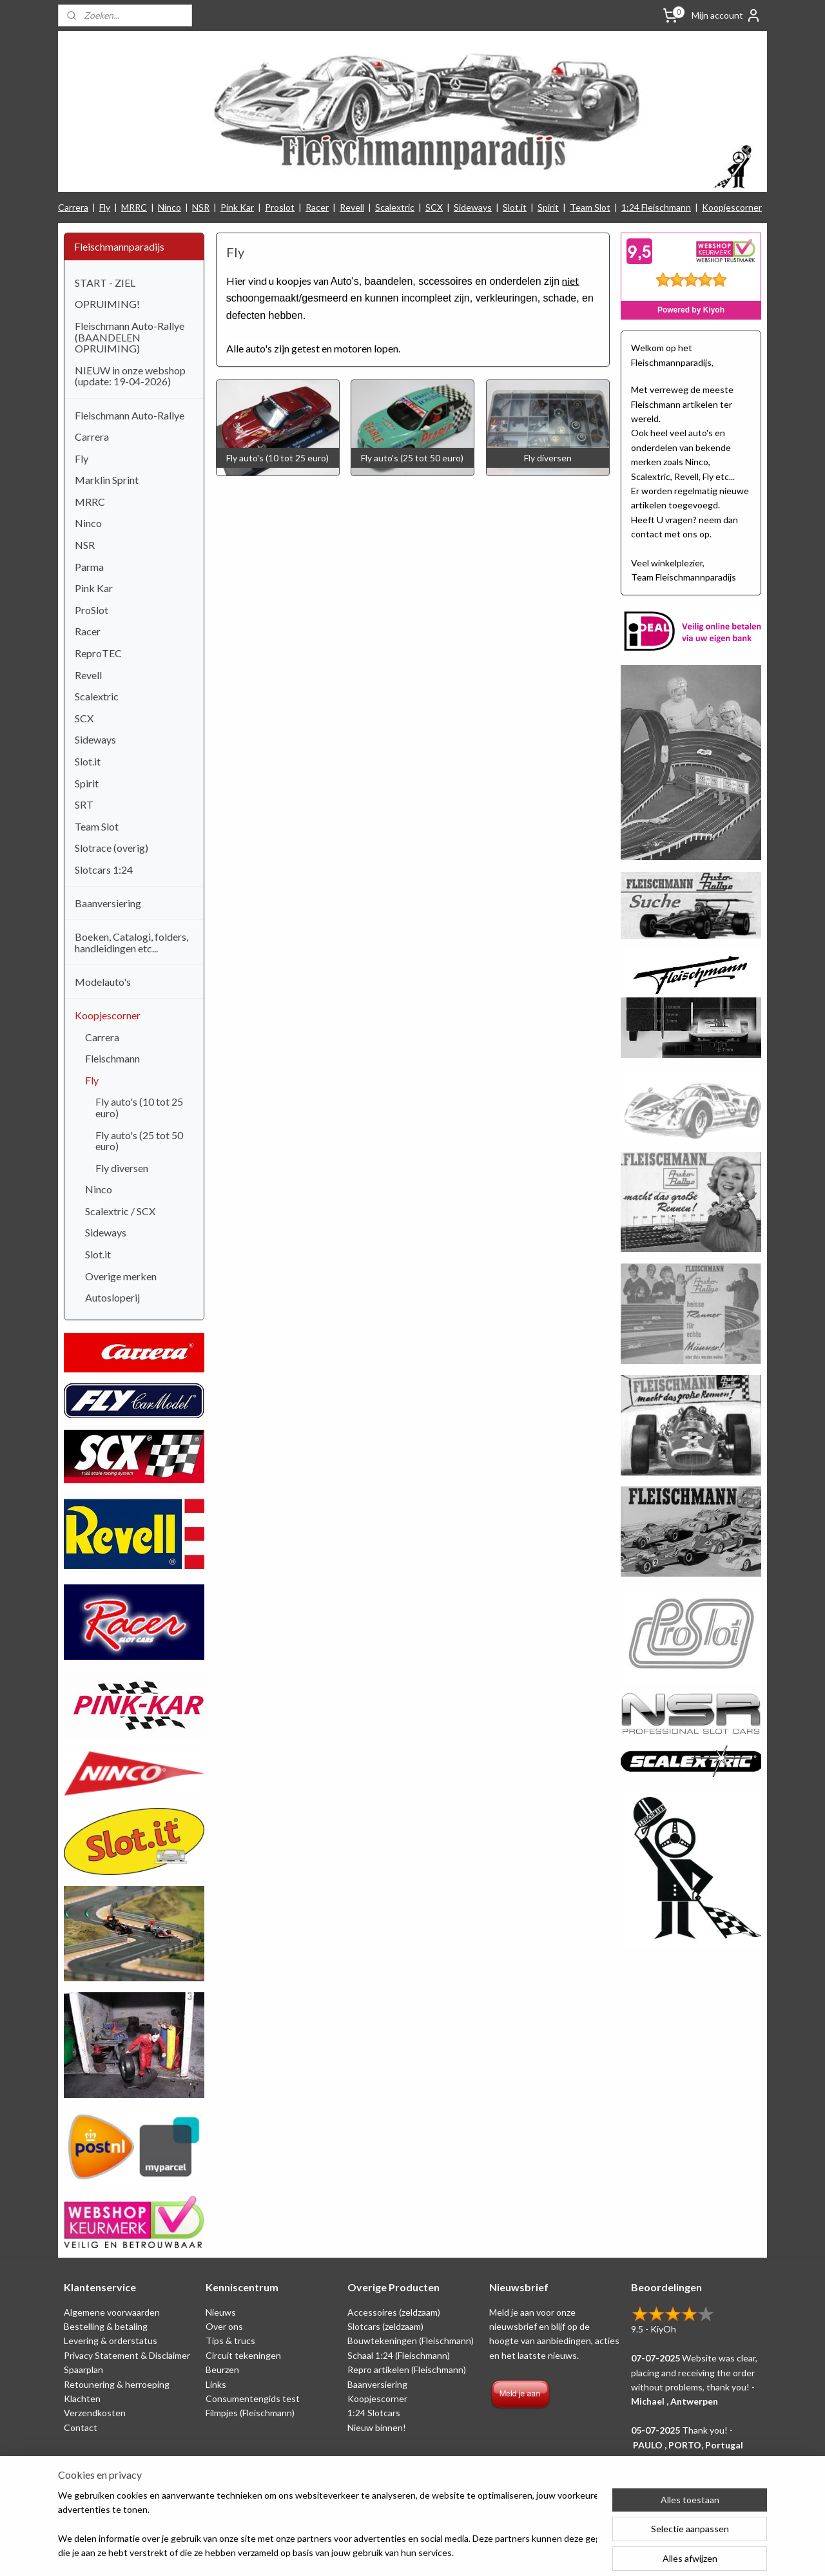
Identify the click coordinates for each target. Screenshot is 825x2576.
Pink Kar (237, 207)
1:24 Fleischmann (656, 207)
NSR (200, 207)
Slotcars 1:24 (104, 869)
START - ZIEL (105, 282)
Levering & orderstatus (110, 2340)
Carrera (73, 207)
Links (216, 2384)
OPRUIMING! (107, 304)
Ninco (169, 207)
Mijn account (726, 15)
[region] (327, 2525)
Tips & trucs (230, 2340)
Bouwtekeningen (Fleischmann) (410, 2340)
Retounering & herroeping (117, 2384)
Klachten (82, 2398)
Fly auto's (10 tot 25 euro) (139, 1107)
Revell (352, 207)
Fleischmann (112, 1058)
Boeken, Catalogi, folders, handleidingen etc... (131, 942)
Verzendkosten (95, 2412)
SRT (84, 804)
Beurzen (222, 2369)
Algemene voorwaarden (112, 2312)
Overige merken (121, 1276)
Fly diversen (121, 1168)
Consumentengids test (253, 2398)
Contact (80, 2427)
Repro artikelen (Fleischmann (405, 2369)
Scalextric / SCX (120, 1211)
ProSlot (91, 610)
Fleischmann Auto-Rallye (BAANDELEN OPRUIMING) (129, 337)
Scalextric (394, 207)
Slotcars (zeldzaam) (385, 2326)
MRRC (134, 207)
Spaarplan (83, 2369)
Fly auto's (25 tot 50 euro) (139, 1141)
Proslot (280, 207)
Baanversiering (108, 903)
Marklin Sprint (107, 480)
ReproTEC (98, 653)
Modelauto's (103, 982)
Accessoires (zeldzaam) (393, 2312)
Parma (89, 567)
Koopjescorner (732, 207)
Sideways (473, 207)
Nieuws (221, 2312)
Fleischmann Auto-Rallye (129, 415)
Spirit (548, 207)
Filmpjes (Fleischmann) (250, 2412)
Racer (317, 207)
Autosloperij (112, 1297)
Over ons (224, 2326)
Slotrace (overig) (111, 847)
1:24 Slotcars (373, 2412)
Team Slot (590, 207)
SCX (434, 207)
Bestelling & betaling (106, 2326)
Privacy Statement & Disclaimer (127, 2355)
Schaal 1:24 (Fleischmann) (398, 2355)
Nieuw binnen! (376, 2427)
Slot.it (515, 207)
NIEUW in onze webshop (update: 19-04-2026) (130, 376)
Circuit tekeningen (243, 2355)
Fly (104, 207)
